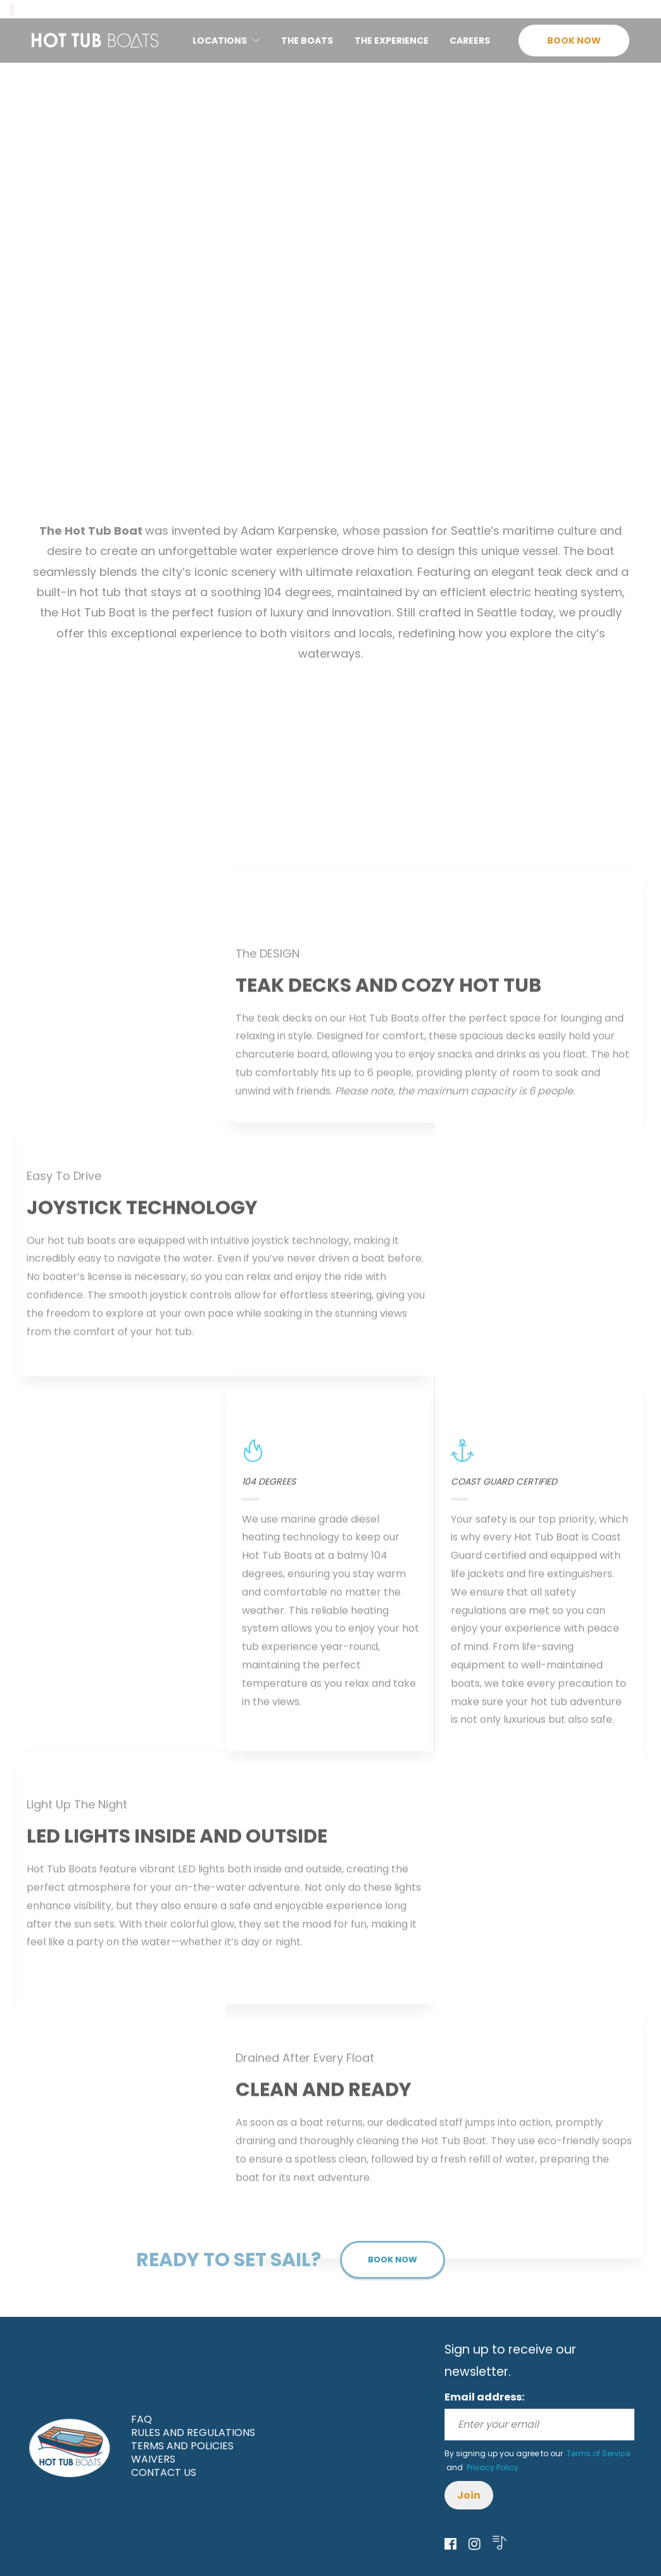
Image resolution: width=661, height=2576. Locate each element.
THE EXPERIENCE (392, 40)
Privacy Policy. (492, 2467)
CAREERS (470, 40)
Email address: (484, 2397)
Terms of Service (597, 2453)
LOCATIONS (219, 40)
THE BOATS (307, 40)
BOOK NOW (574, 40)
